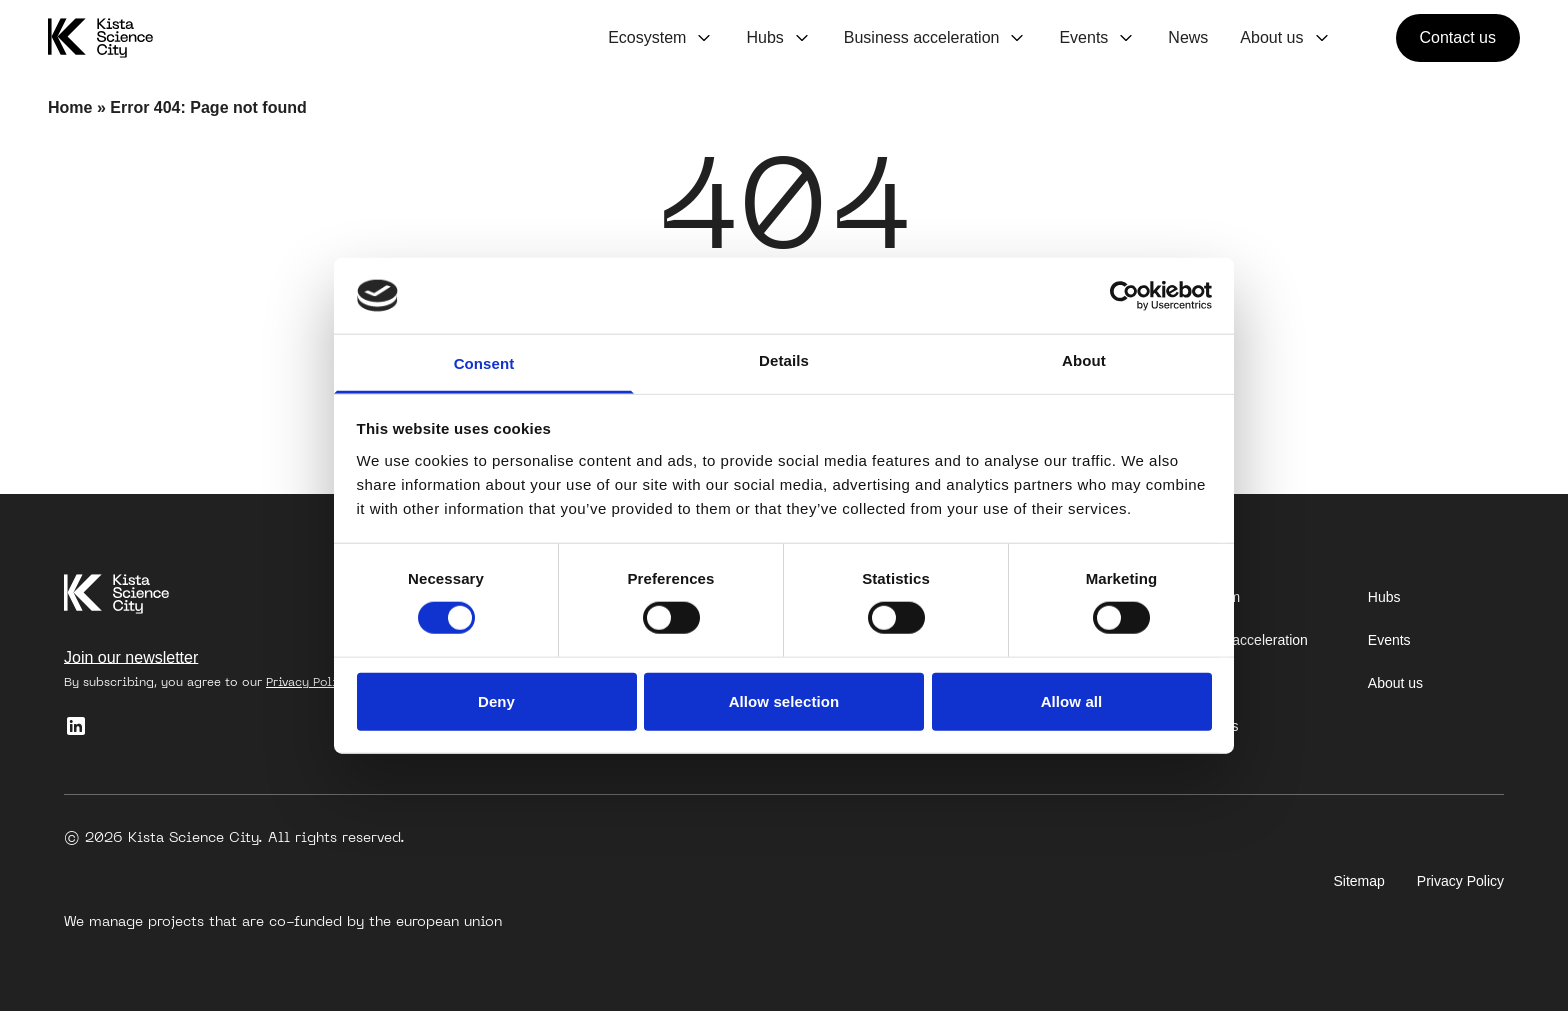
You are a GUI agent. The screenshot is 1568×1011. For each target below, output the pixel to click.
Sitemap (1359, 881)
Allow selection (784, 700)
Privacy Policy (308, 681)
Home (70, 107)
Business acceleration (922, 37)
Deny (496, 700)
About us (1271, 37)
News (1188, 37)
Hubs (764, 37)
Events (1083, 37)
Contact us (1458, 37)
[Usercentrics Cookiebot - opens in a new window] (1124, 296)
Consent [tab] (484, 363)
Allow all (1072, 700)
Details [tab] (784, 360)
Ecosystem (647, 37)
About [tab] (1084, 360)
